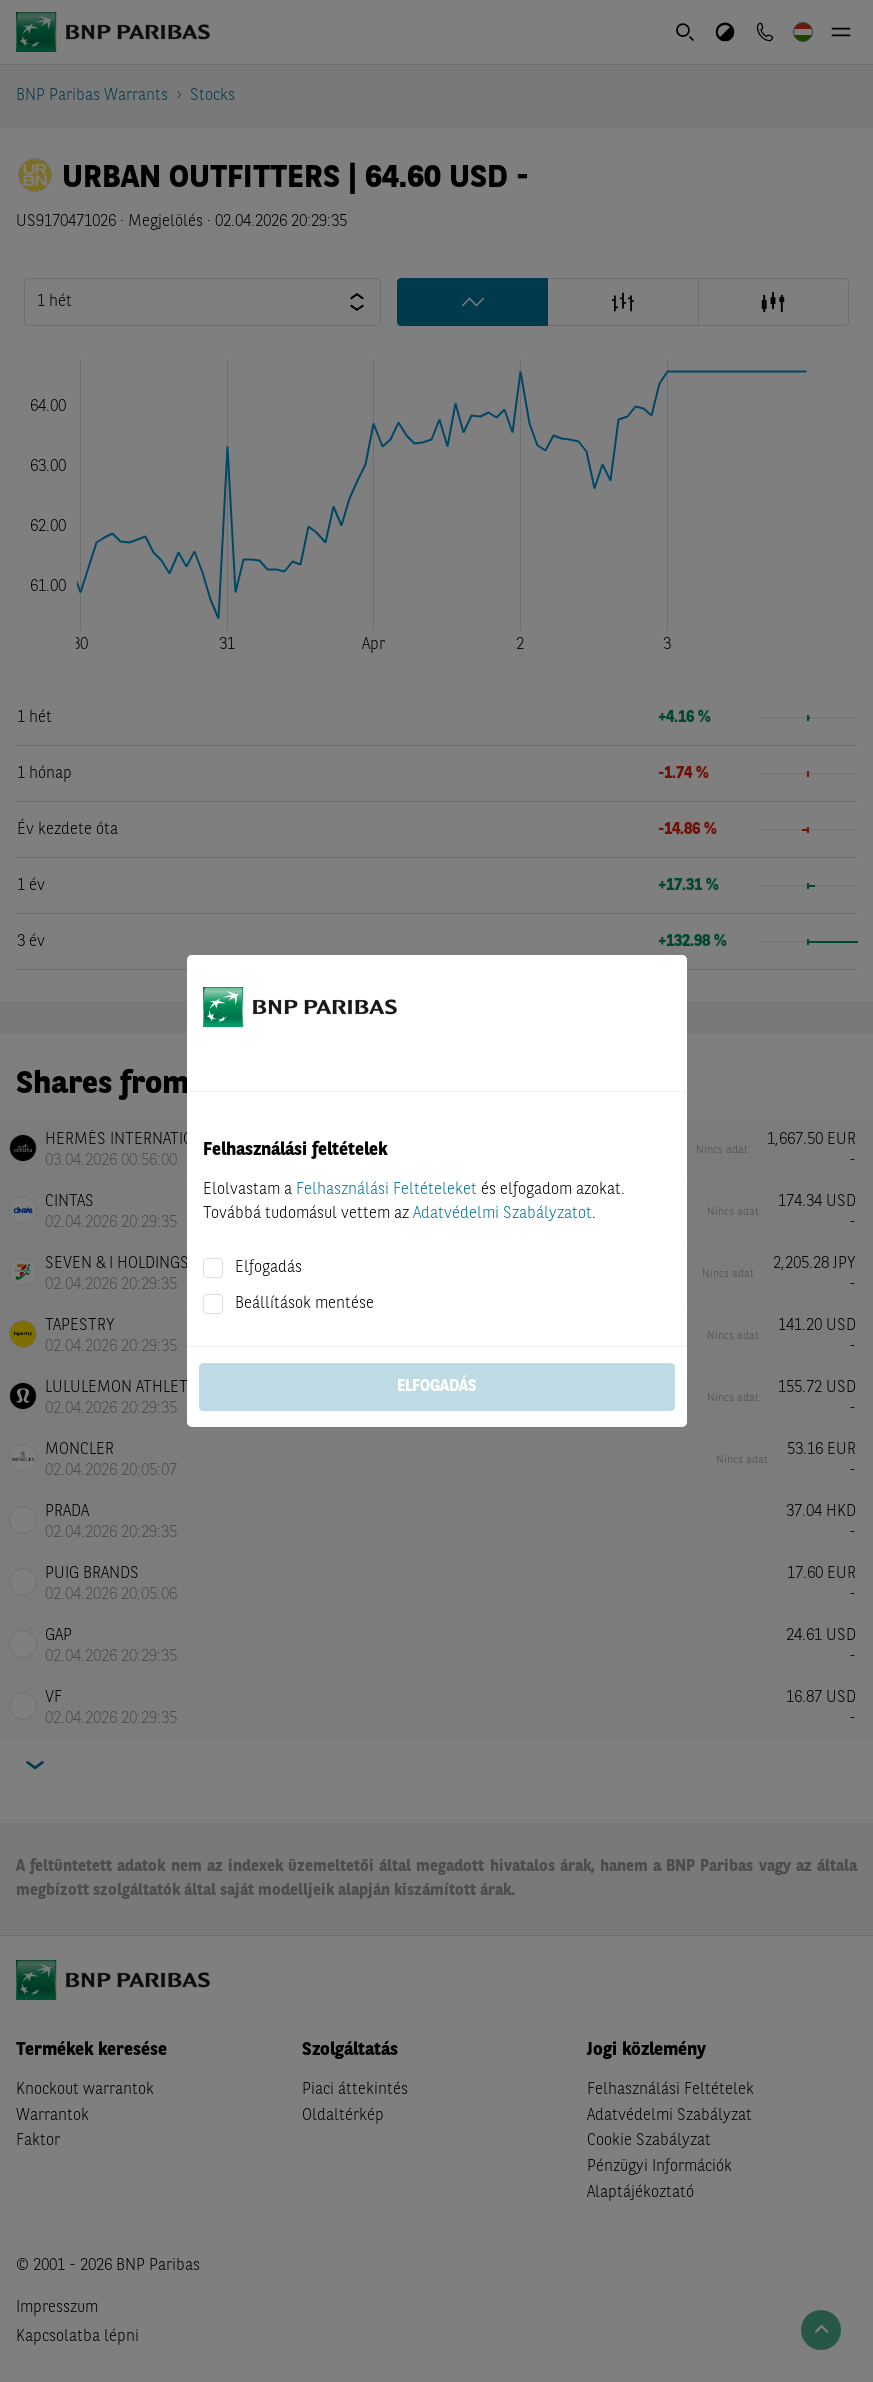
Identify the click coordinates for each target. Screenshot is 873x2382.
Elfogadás (268, 1268)
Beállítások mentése (304, 1304)
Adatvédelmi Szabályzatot (502, 1214)
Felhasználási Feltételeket (386, 1190)
